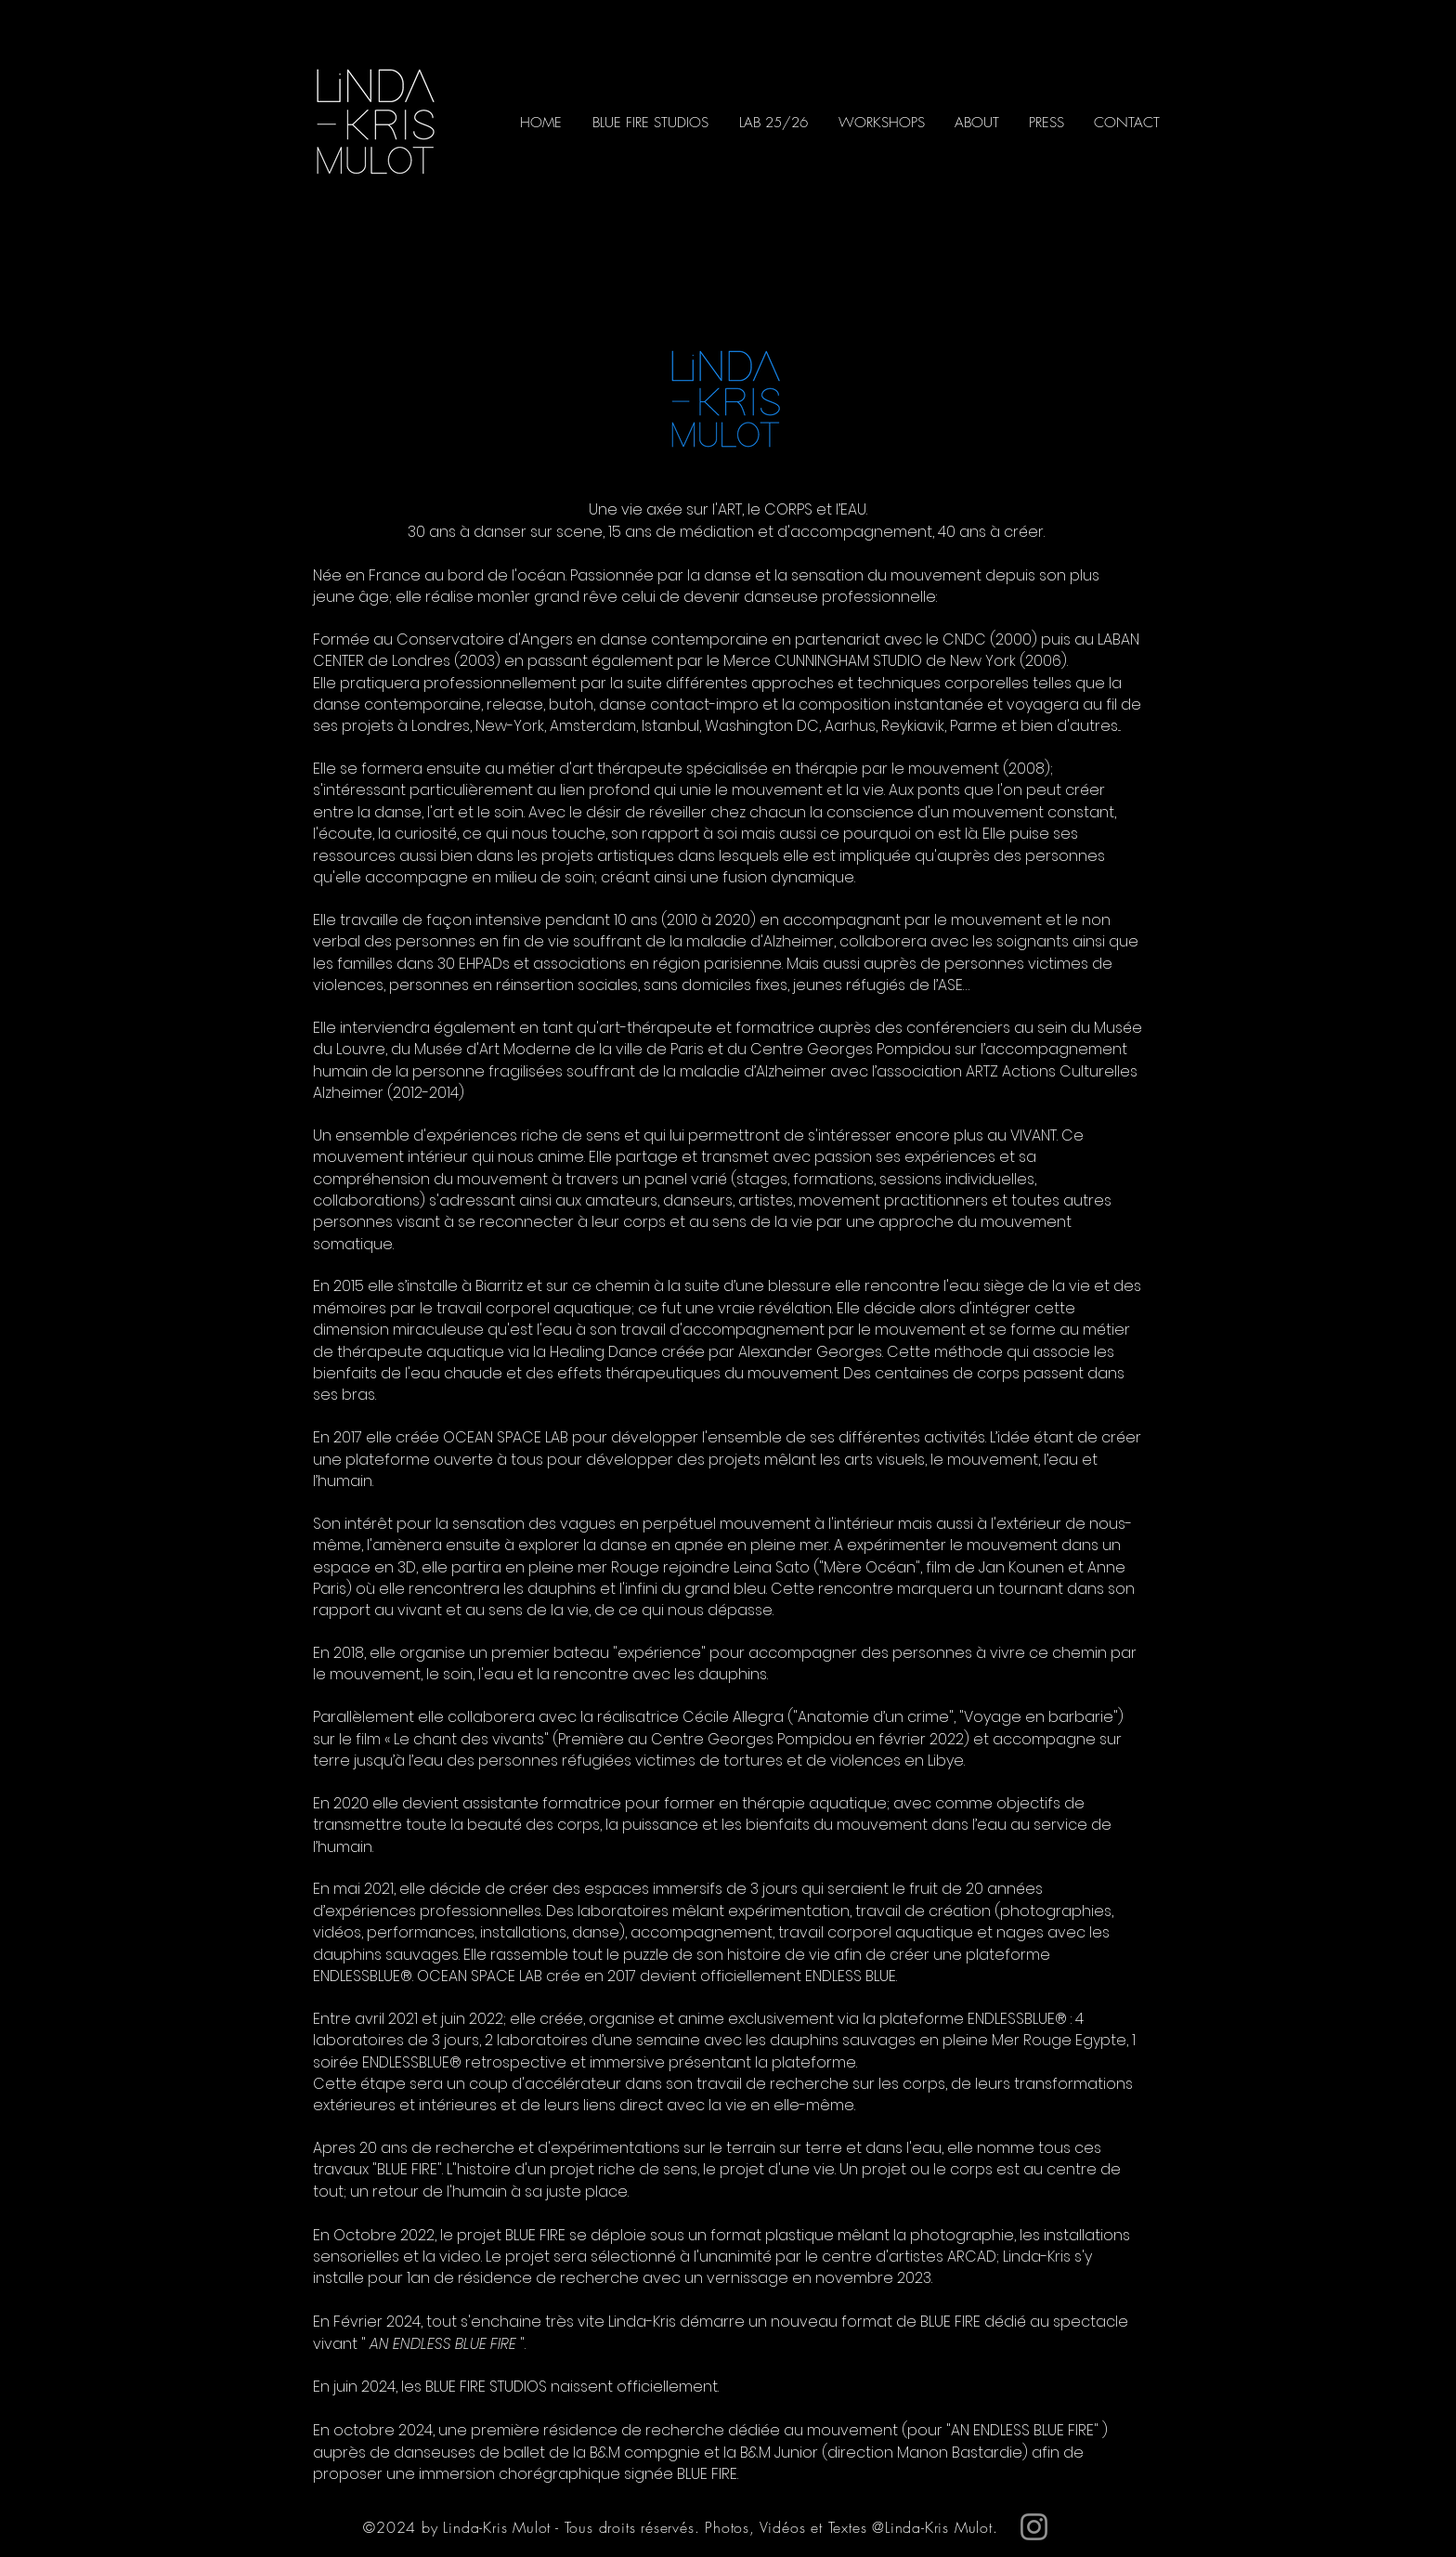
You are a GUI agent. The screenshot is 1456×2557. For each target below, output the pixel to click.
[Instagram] (1034, 2527)
